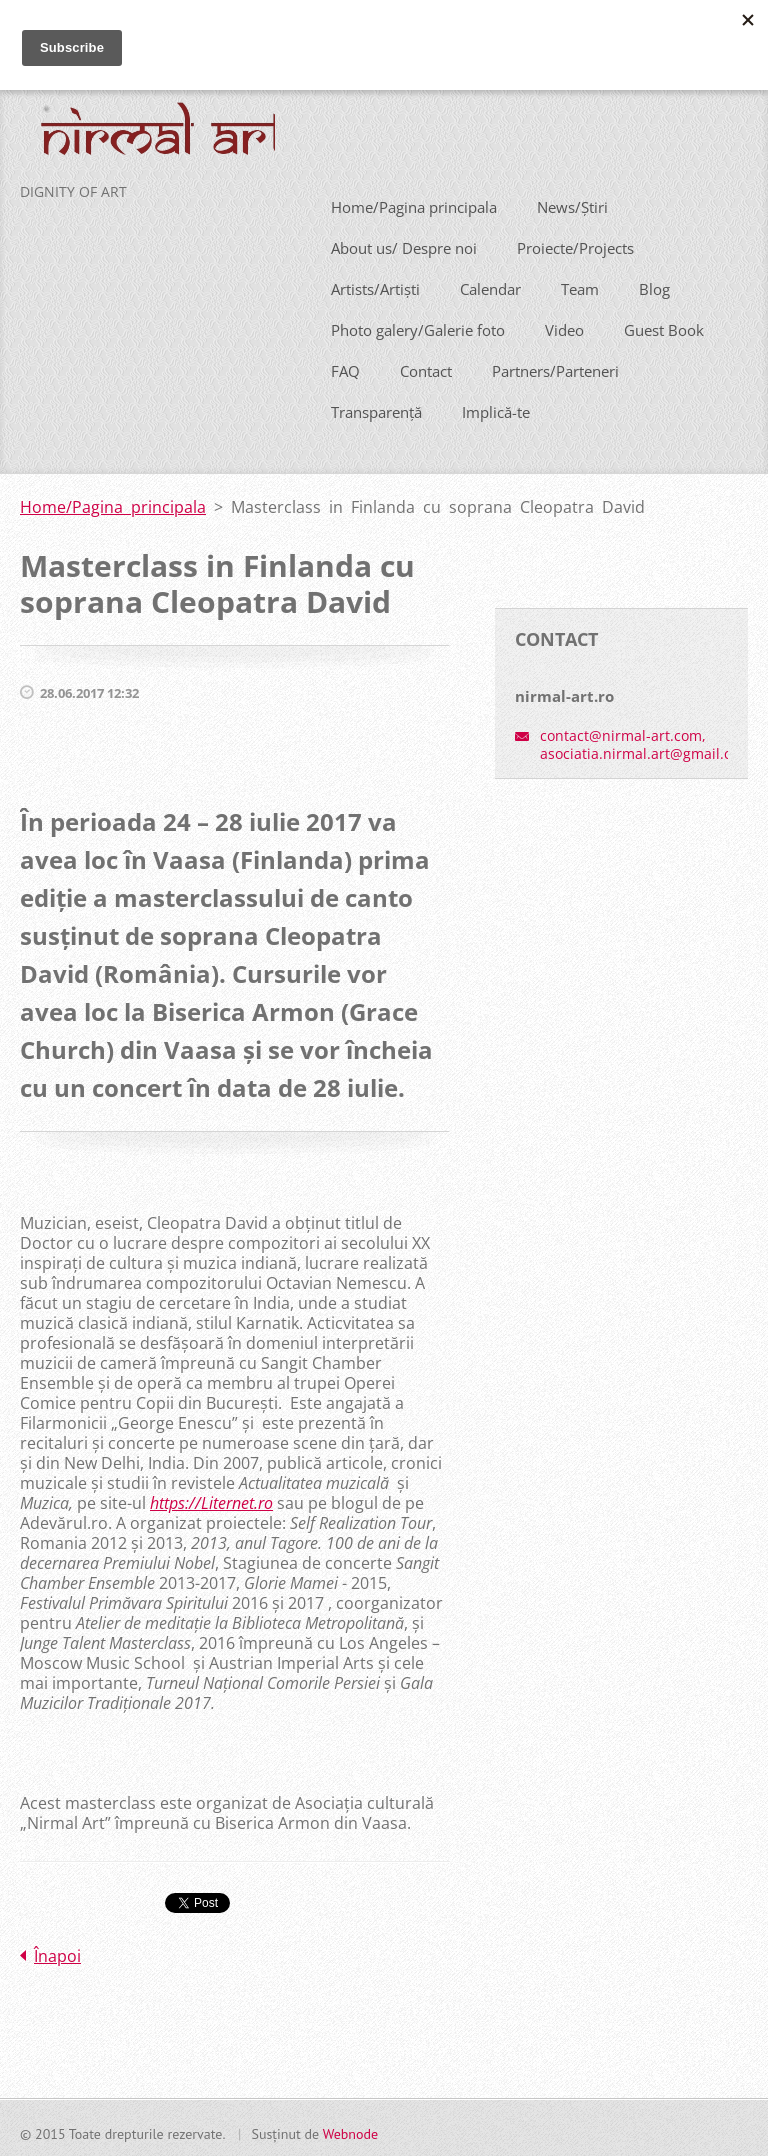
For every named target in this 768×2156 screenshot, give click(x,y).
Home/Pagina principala (414, 203)
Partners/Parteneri (555, 367)
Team (580, 285)
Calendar (490, 285)
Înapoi (57, 1952)
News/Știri (572, 203)
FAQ (345, 367)
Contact (426, 367)
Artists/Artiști (375, 285)
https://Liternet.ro (211, 1499)
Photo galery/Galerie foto (418, 326)
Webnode (350, 2130)
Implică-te (496, 408)
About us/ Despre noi (404, 244)
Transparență (376, 408)
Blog (654, 285)
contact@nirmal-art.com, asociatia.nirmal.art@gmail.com (646, 741)
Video (564, 326)
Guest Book (664, 326)
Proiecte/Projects (575, 244)
